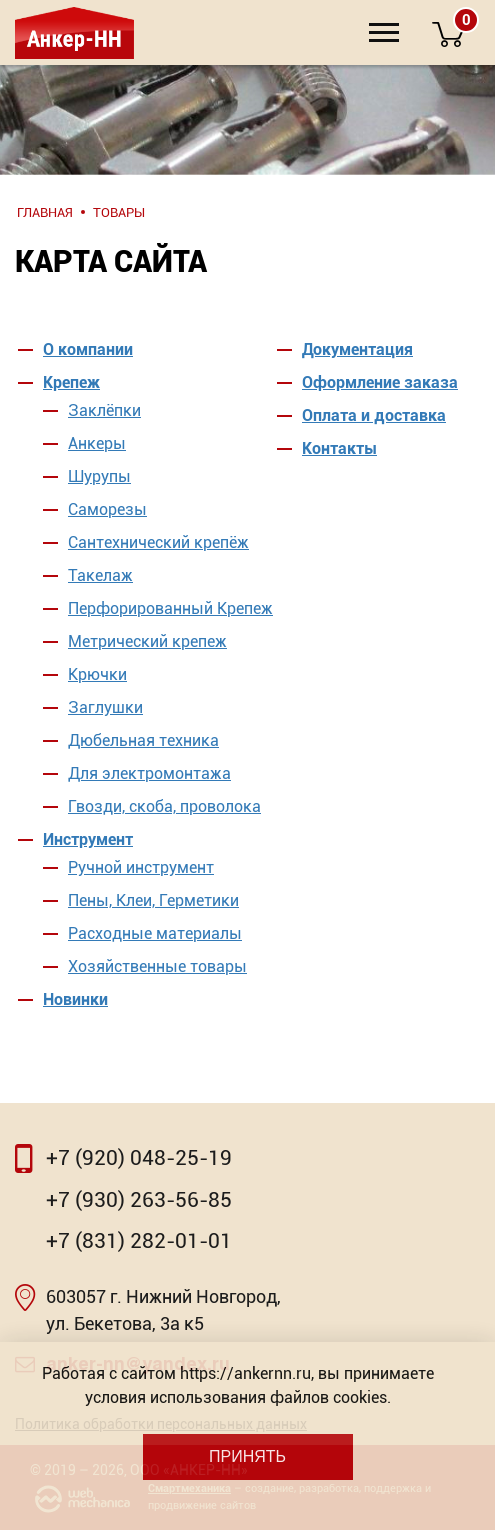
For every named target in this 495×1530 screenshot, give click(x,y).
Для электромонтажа (149, 773)
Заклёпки (104, 410)
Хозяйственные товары (157, 966)
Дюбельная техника (143, 740)
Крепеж (71, 382)
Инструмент (88, 839)
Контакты (339, 448)
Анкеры (97, 443)
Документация (357, 349)
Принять (247, 1456)
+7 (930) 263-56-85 (139, 1200)
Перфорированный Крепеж (170, 608)
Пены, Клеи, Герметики (153, 900)
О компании (88, 349)
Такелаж (100, 575)
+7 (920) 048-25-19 (139, 1158)
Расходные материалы (155, 933)
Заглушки (105, 707)
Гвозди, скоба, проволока (164, 806)
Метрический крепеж (147, 641)
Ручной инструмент (141, 867)
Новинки (75, 999)
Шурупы (99, 476)
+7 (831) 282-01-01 (139, 1241)
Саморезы (107, 509)
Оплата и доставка (374, 415)
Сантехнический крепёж (158, 542)
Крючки (97, 674)
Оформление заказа (380, 382)
